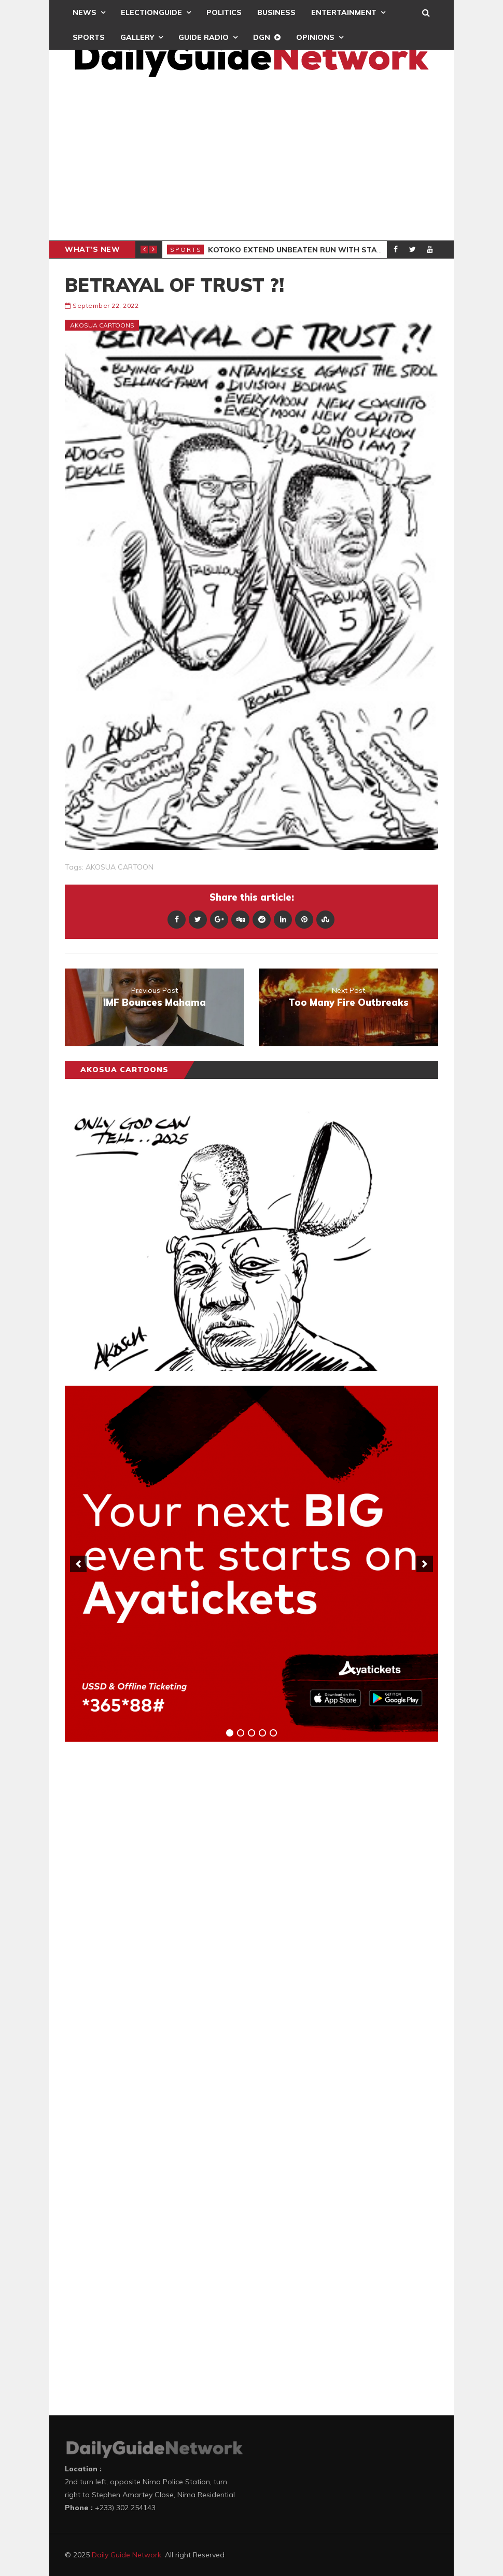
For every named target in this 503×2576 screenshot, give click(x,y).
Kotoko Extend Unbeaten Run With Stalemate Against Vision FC (346, 249)
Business (276, 12)
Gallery (137, 37)
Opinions (315, 37)
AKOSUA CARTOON (119, 867)
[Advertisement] (251, 162)
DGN (261, 37)
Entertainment (343, 12)
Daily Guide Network (126, 2554)
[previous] (78, 1564)
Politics (224, 12)
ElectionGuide (151, 12)
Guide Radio (203, 37)
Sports (89, 37)
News (84, 12)
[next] (424, 1564)
